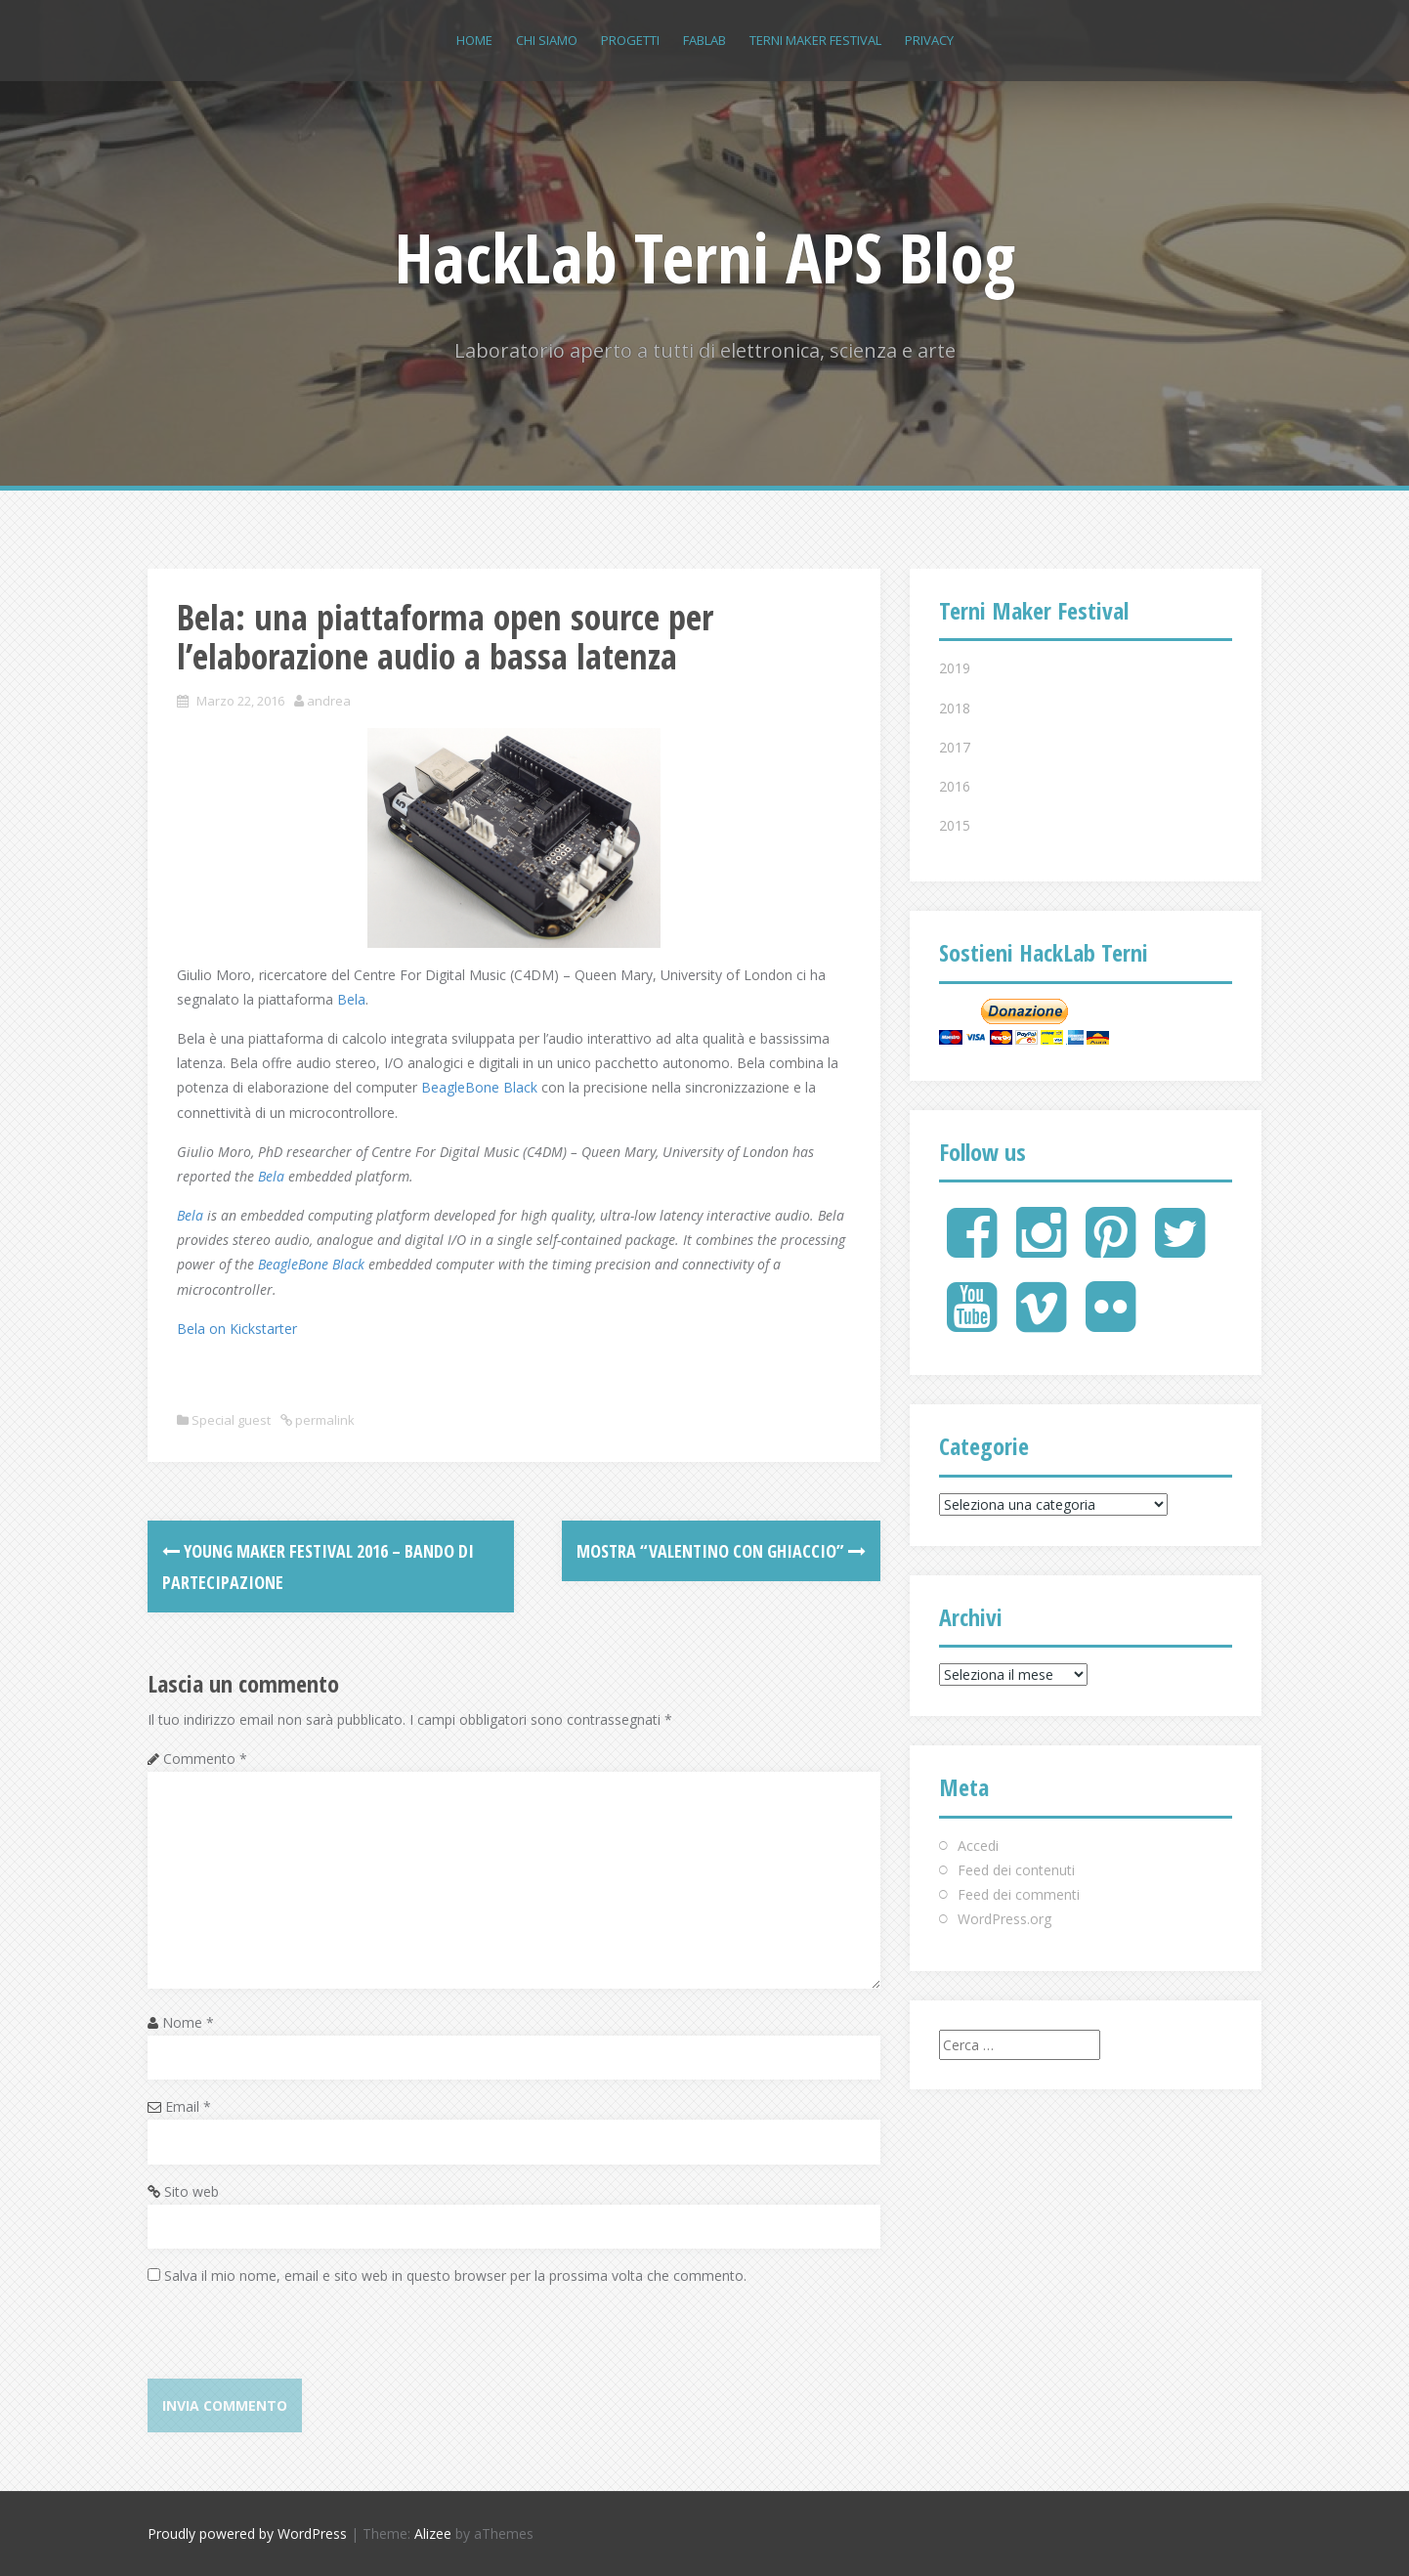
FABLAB (704, 40)
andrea (329, 700)
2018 (954, 708)
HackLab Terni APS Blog (705, 257)
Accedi (978, 1845)
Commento (205, 1758)
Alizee (432, 2533)
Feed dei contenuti (1016, 1870)
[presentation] (296, 2340)
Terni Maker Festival (815, 40)
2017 (954, 747)
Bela (351, 999)
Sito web (191, 2191)
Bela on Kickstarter (237, 1328)
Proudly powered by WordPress (247, 2533)
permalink (323, 1420)
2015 (954, 825)
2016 (954, 786)
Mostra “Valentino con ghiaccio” (721, 1551)
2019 (954, 668)
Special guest (231, 1420)
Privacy (929, 40)
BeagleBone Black (479, 1087)
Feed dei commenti (1019, 1894)
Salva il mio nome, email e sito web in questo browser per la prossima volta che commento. (455, 2275)
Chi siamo (546, 40)
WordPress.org (1004, 1919)
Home (474, 40)
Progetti (630, 40)
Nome (188, 2022)
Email (188, 2106)
